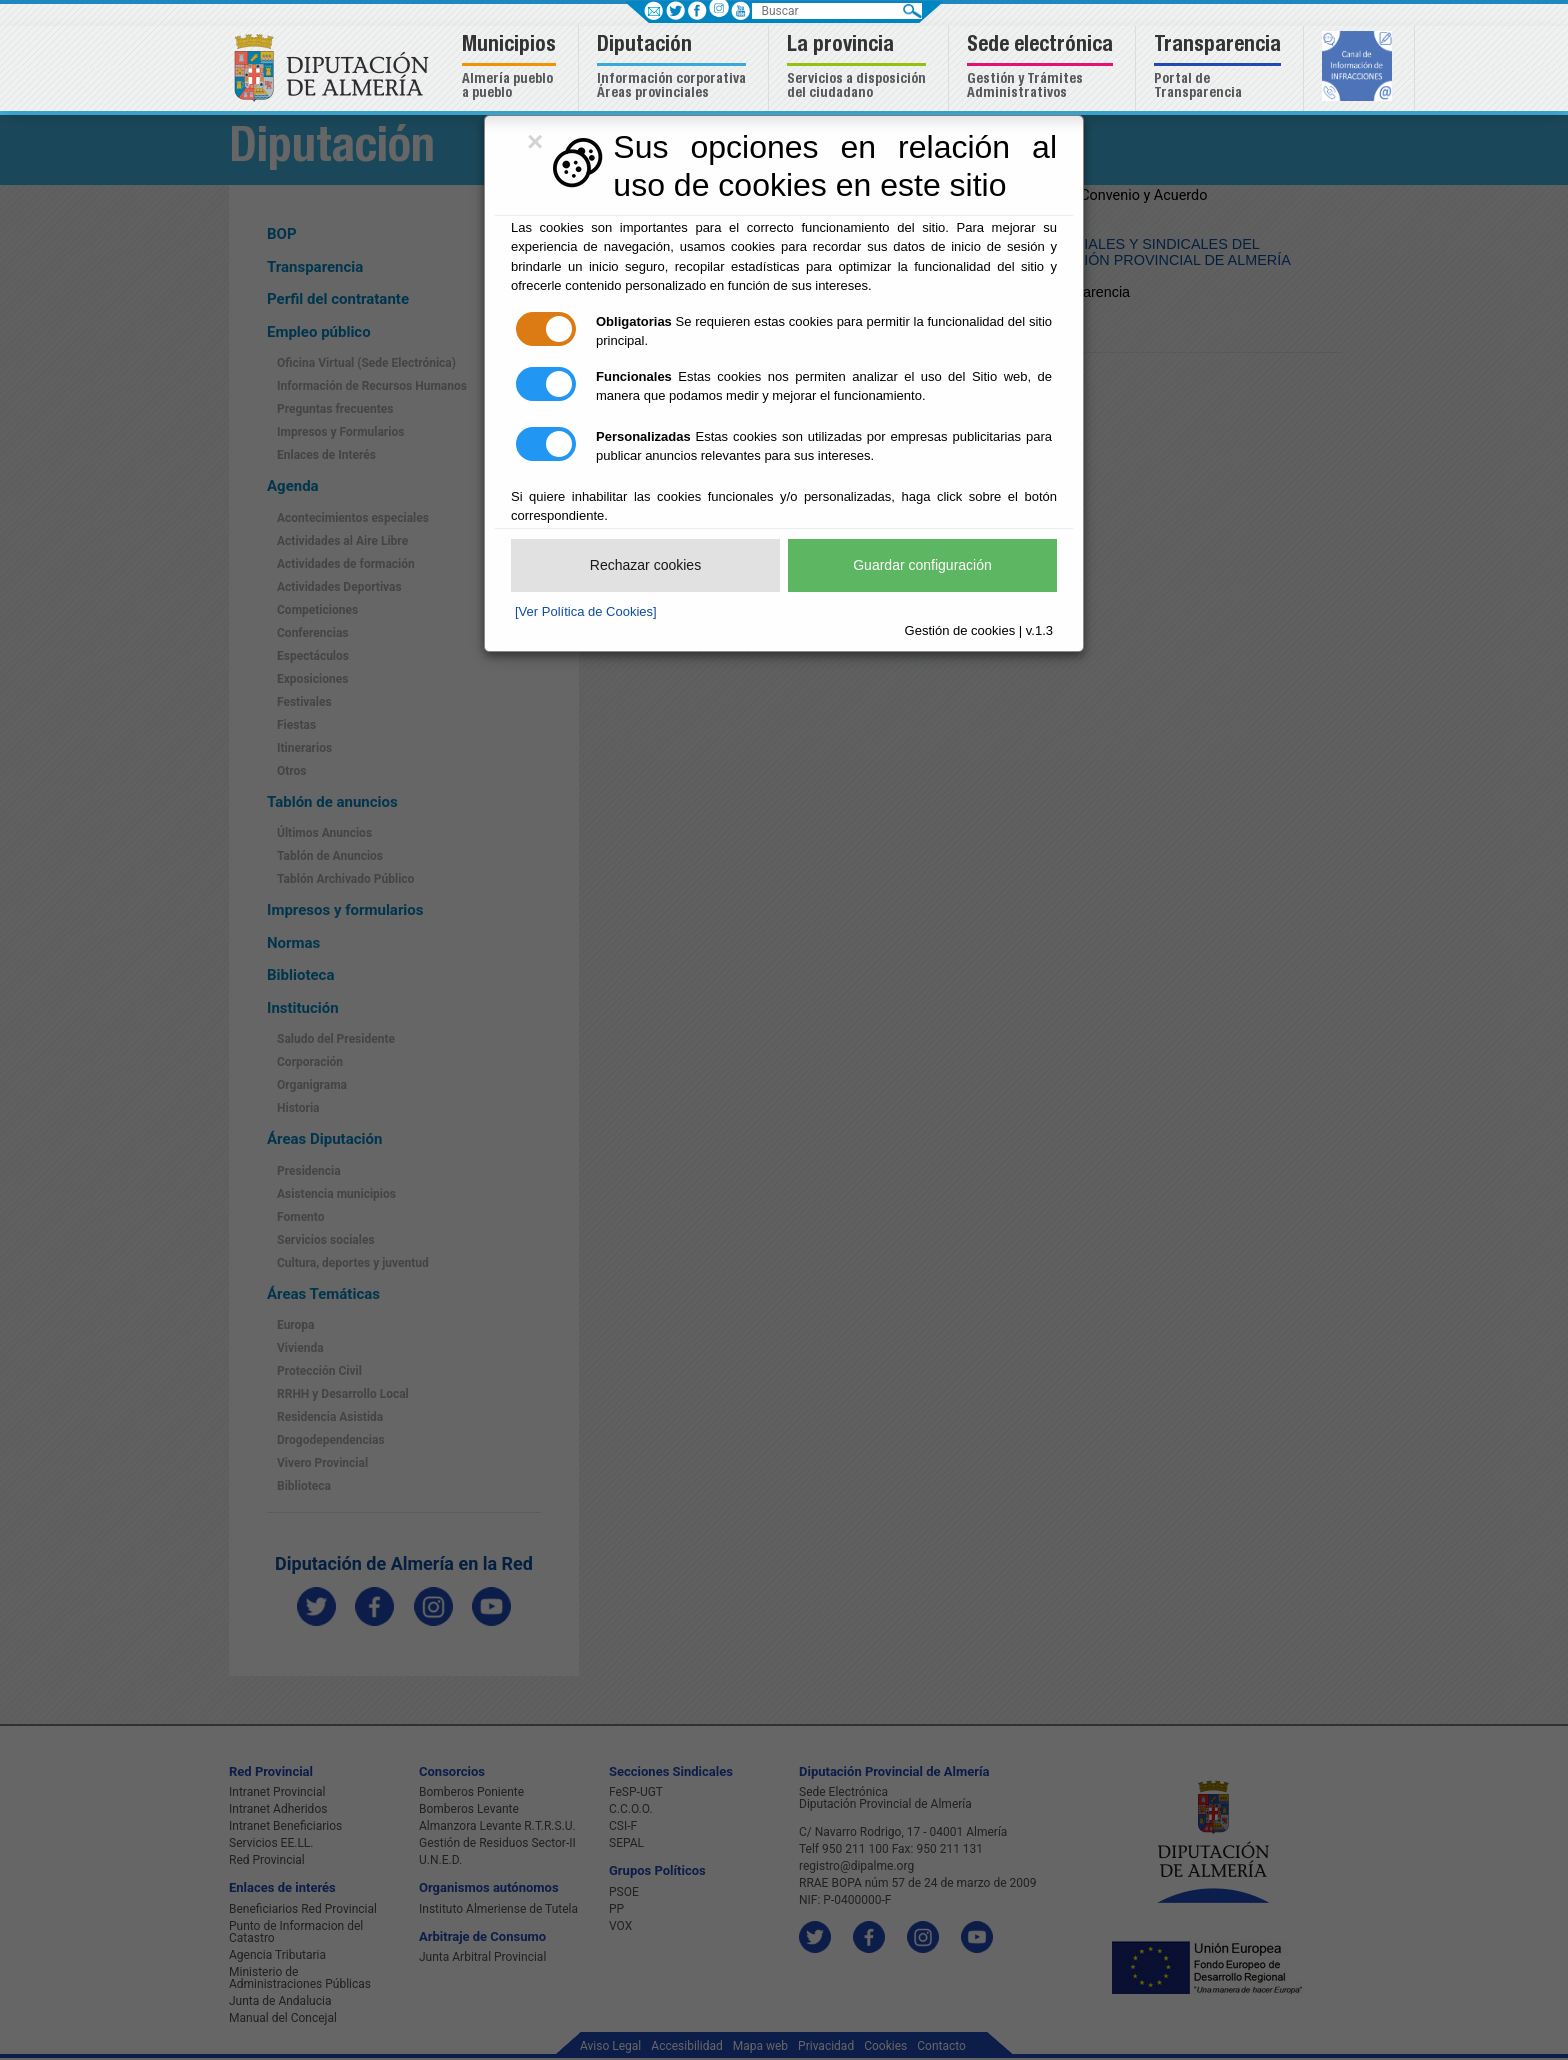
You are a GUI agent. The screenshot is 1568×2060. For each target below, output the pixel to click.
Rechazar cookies (645, 565)
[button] (511, 68)
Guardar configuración (922, 565)
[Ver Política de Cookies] (586, 611)
